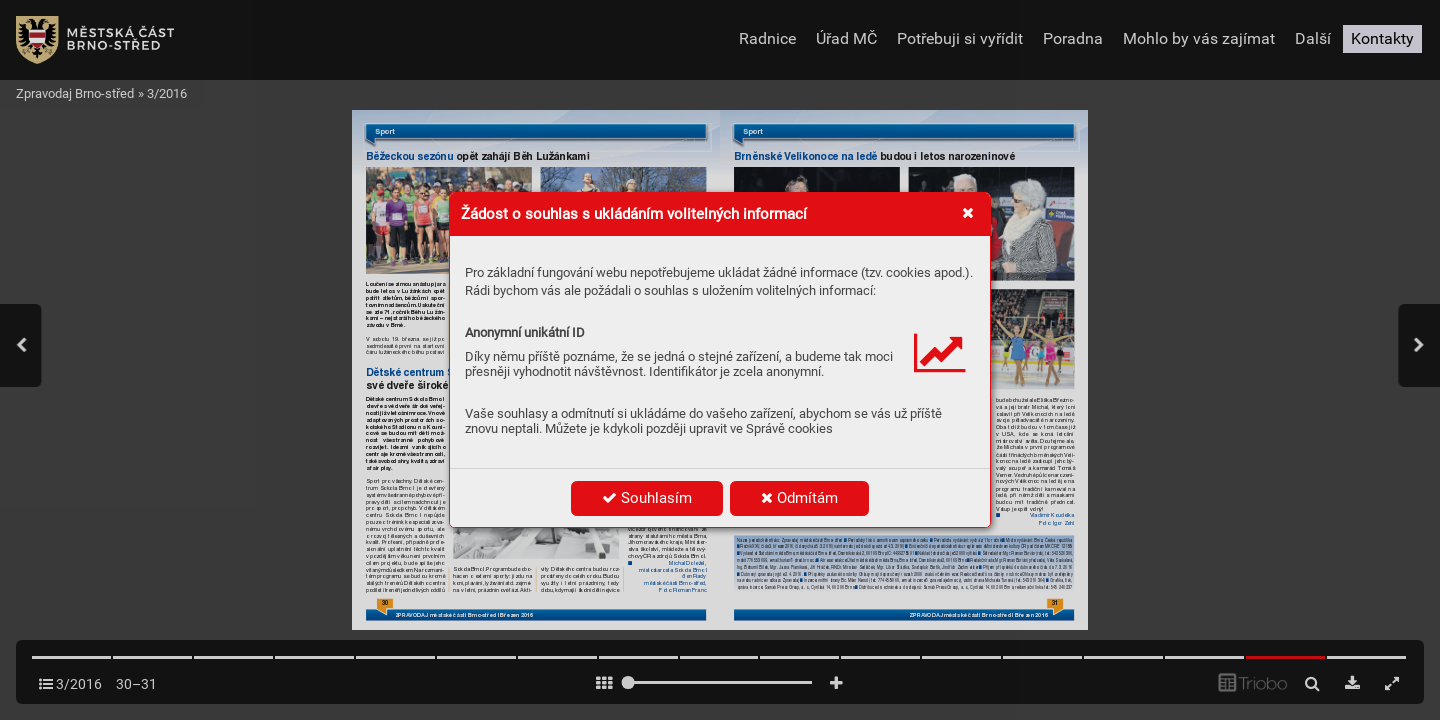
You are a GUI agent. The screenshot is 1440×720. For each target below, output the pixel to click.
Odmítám (799, 498)
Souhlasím (647, 498)
